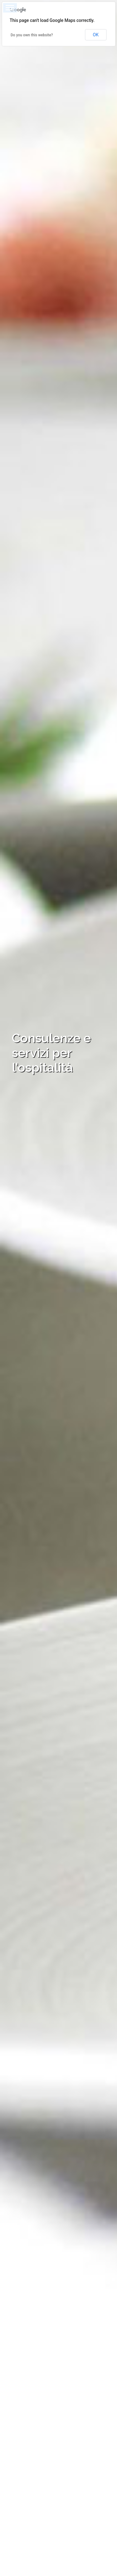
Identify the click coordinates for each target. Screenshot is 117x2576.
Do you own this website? (32, 35)
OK (96, 34)
